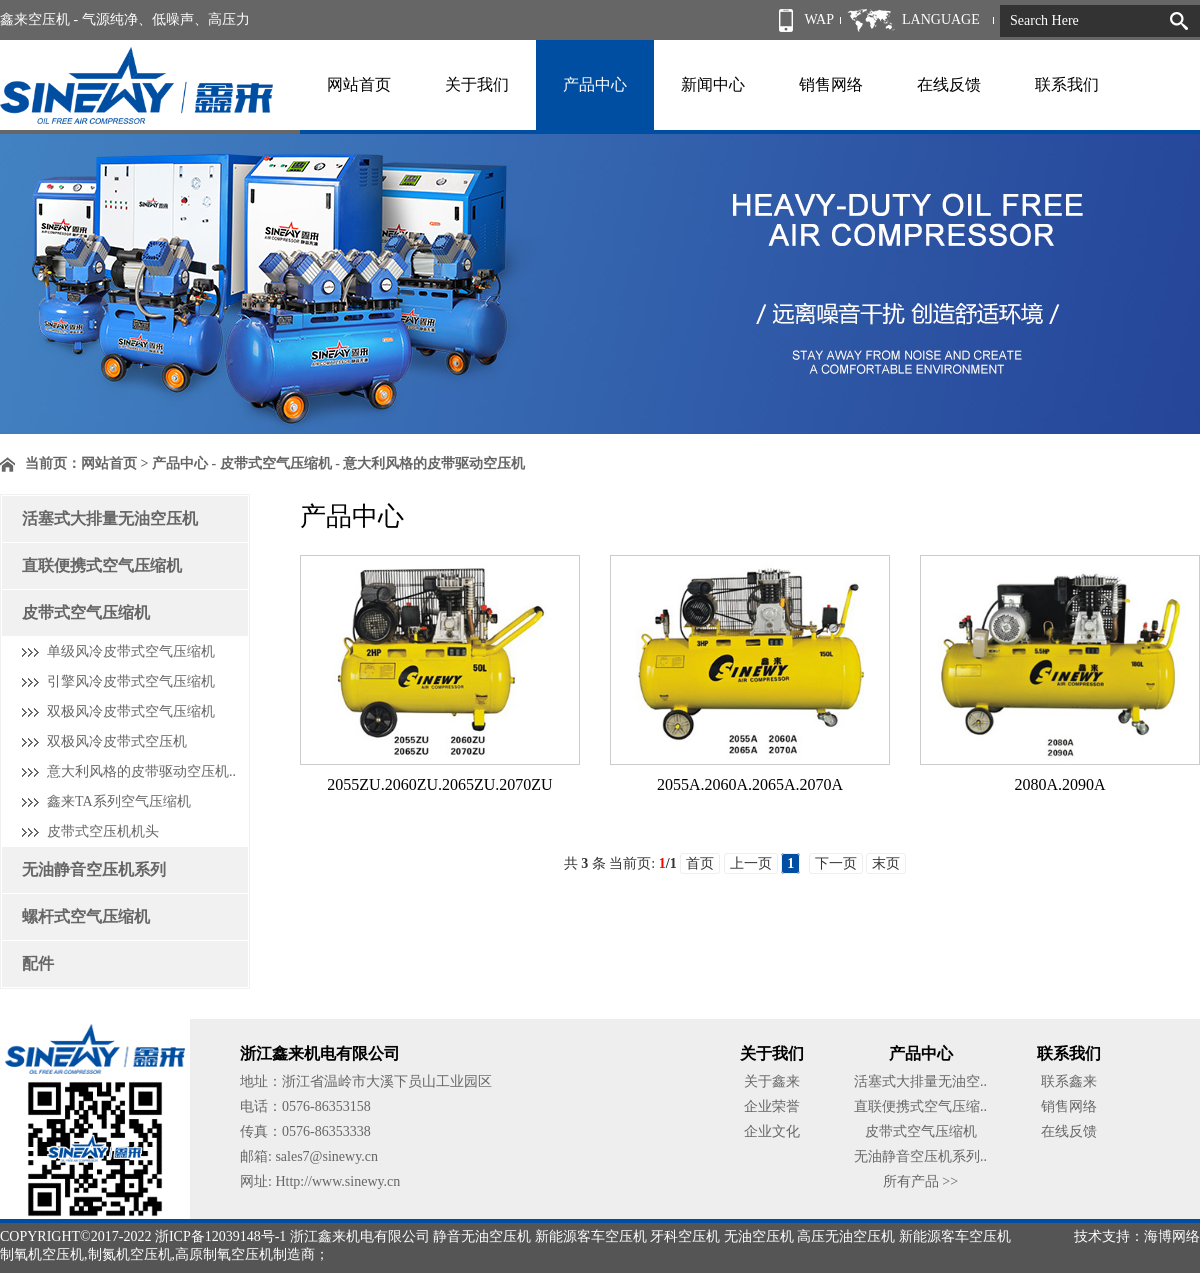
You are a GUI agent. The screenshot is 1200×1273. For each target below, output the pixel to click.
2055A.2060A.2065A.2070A (750, 784)
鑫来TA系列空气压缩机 (119, 801)
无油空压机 (759, 1236)
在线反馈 (949, 84)
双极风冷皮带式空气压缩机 (131, 711)
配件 (38, 963)
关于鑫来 (772, 1081)
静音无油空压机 (482, 1236)
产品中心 (595, 84)
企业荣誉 (772, 1106)
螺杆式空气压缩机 (86, 916)
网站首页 (359, 84)
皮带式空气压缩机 (86, 612)
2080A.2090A (1059, 784)
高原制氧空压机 (224, 1254)
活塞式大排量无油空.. (920, 1081)
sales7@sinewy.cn (326, 1156)
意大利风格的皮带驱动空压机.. (141, 771)
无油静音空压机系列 (94, 869)
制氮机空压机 (130, 1254)
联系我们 (1067, 84)
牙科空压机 (685, 1236)
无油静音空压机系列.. (920, 1156)
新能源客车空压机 (591, 1236)
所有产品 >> (920, 1181)
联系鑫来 (1069, 1081)
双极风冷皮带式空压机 (117, 741)
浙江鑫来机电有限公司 (360, 1236)
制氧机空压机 (42, 1254)
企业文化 (772, 1131)
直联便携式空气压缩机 (102, 565)
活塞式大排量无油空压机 (110, 518)
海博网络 (1172, 1236)
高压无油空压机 (846, 1236)
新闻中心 (713, 84)
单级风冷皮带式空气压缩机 (131, 651)
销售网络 (831, 84)
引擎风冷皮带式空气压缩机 (131, 681)
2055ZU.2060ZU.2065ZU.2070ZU (439, 784)
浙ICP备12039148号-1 (220, 1236)
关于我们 (477, 84)
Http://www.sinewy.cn (337, 1181)
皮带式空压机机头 (103, 831)
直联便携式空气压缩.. (920, 1106)
